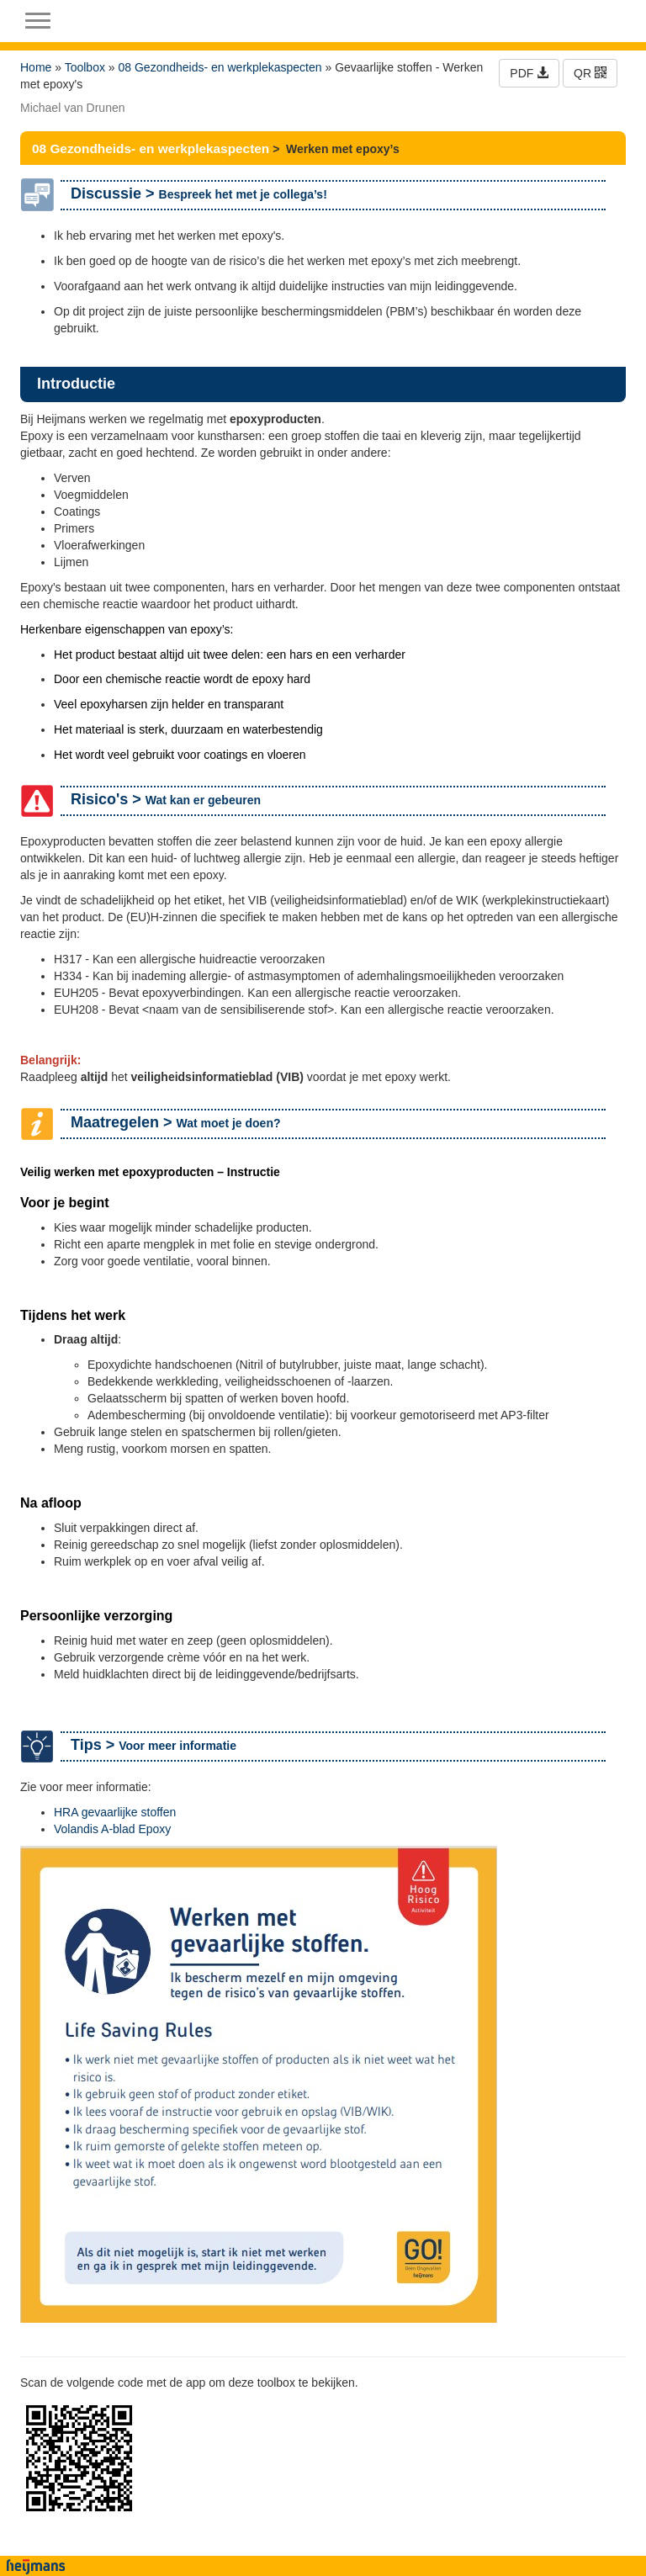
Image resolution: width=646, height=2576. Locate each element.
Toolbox (85, 67)
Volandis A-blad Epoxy (112, 1829)
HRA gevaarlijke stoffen (115, 1812)
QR (590, 73)
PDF (529, 73)
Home (35, 67)
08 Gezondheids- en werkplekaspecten (220, 67)
